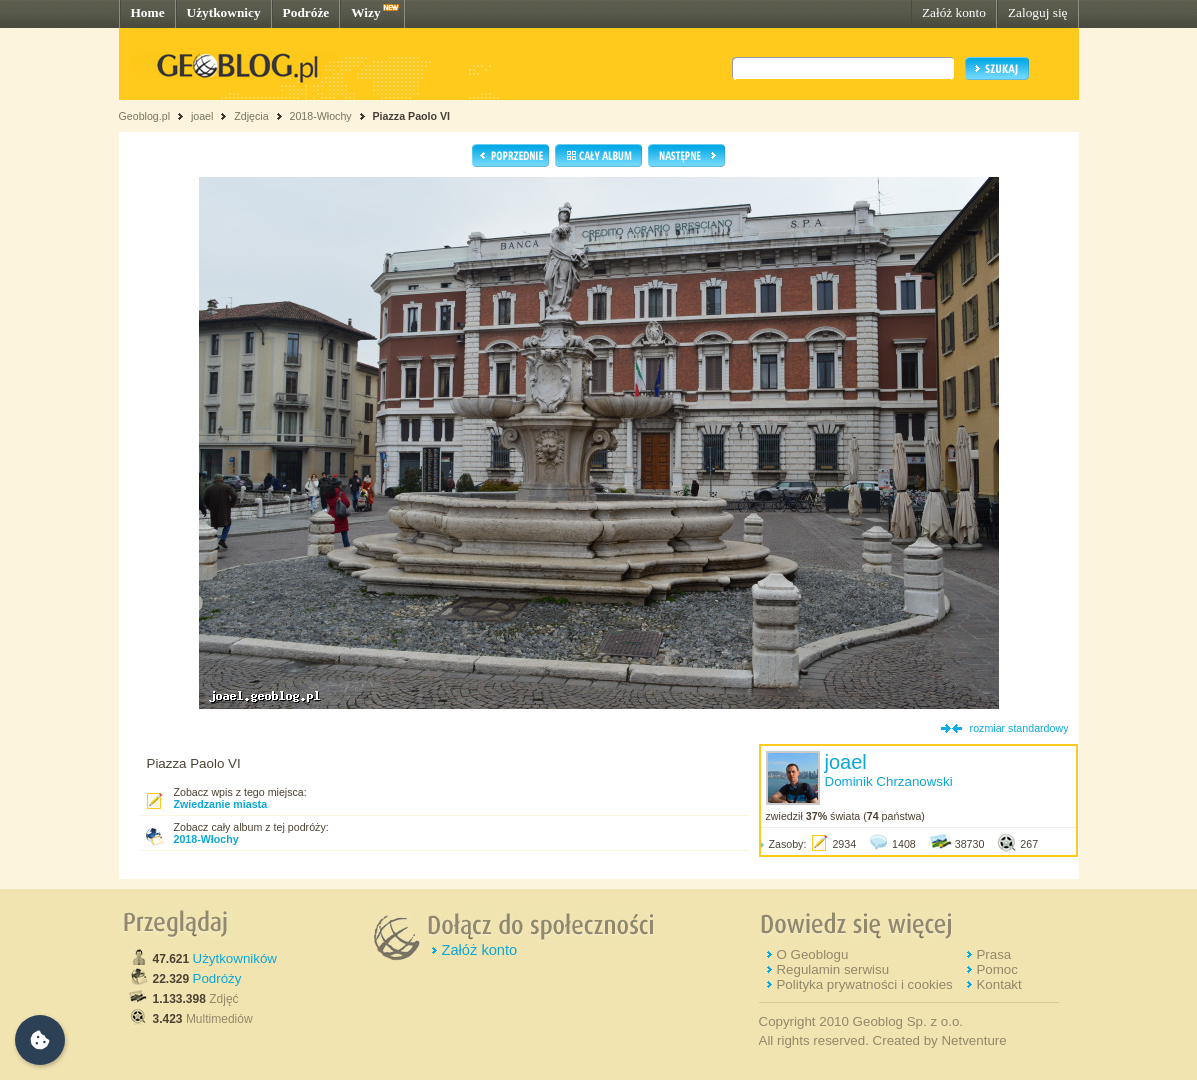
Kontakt (998, 984)
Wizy (365, 12)
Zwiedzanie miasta (221, 804)
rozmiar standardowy (1019, 728)
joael (202, 116)
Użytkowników (235, 958)
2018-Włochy (320, 116)
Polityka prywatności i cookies (864, 984)
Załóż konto (954, 12)
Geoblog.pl (145, 116)
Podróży (217, 978)
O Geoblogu (812, 954)
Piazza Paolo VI (412, 116)
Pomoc (996, 969)
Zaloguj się (1038, 12)
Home (148, 12)
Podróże (306, 12)
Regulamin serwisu (832, 969)
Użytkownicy (224, 12)
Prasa (993, 954)
